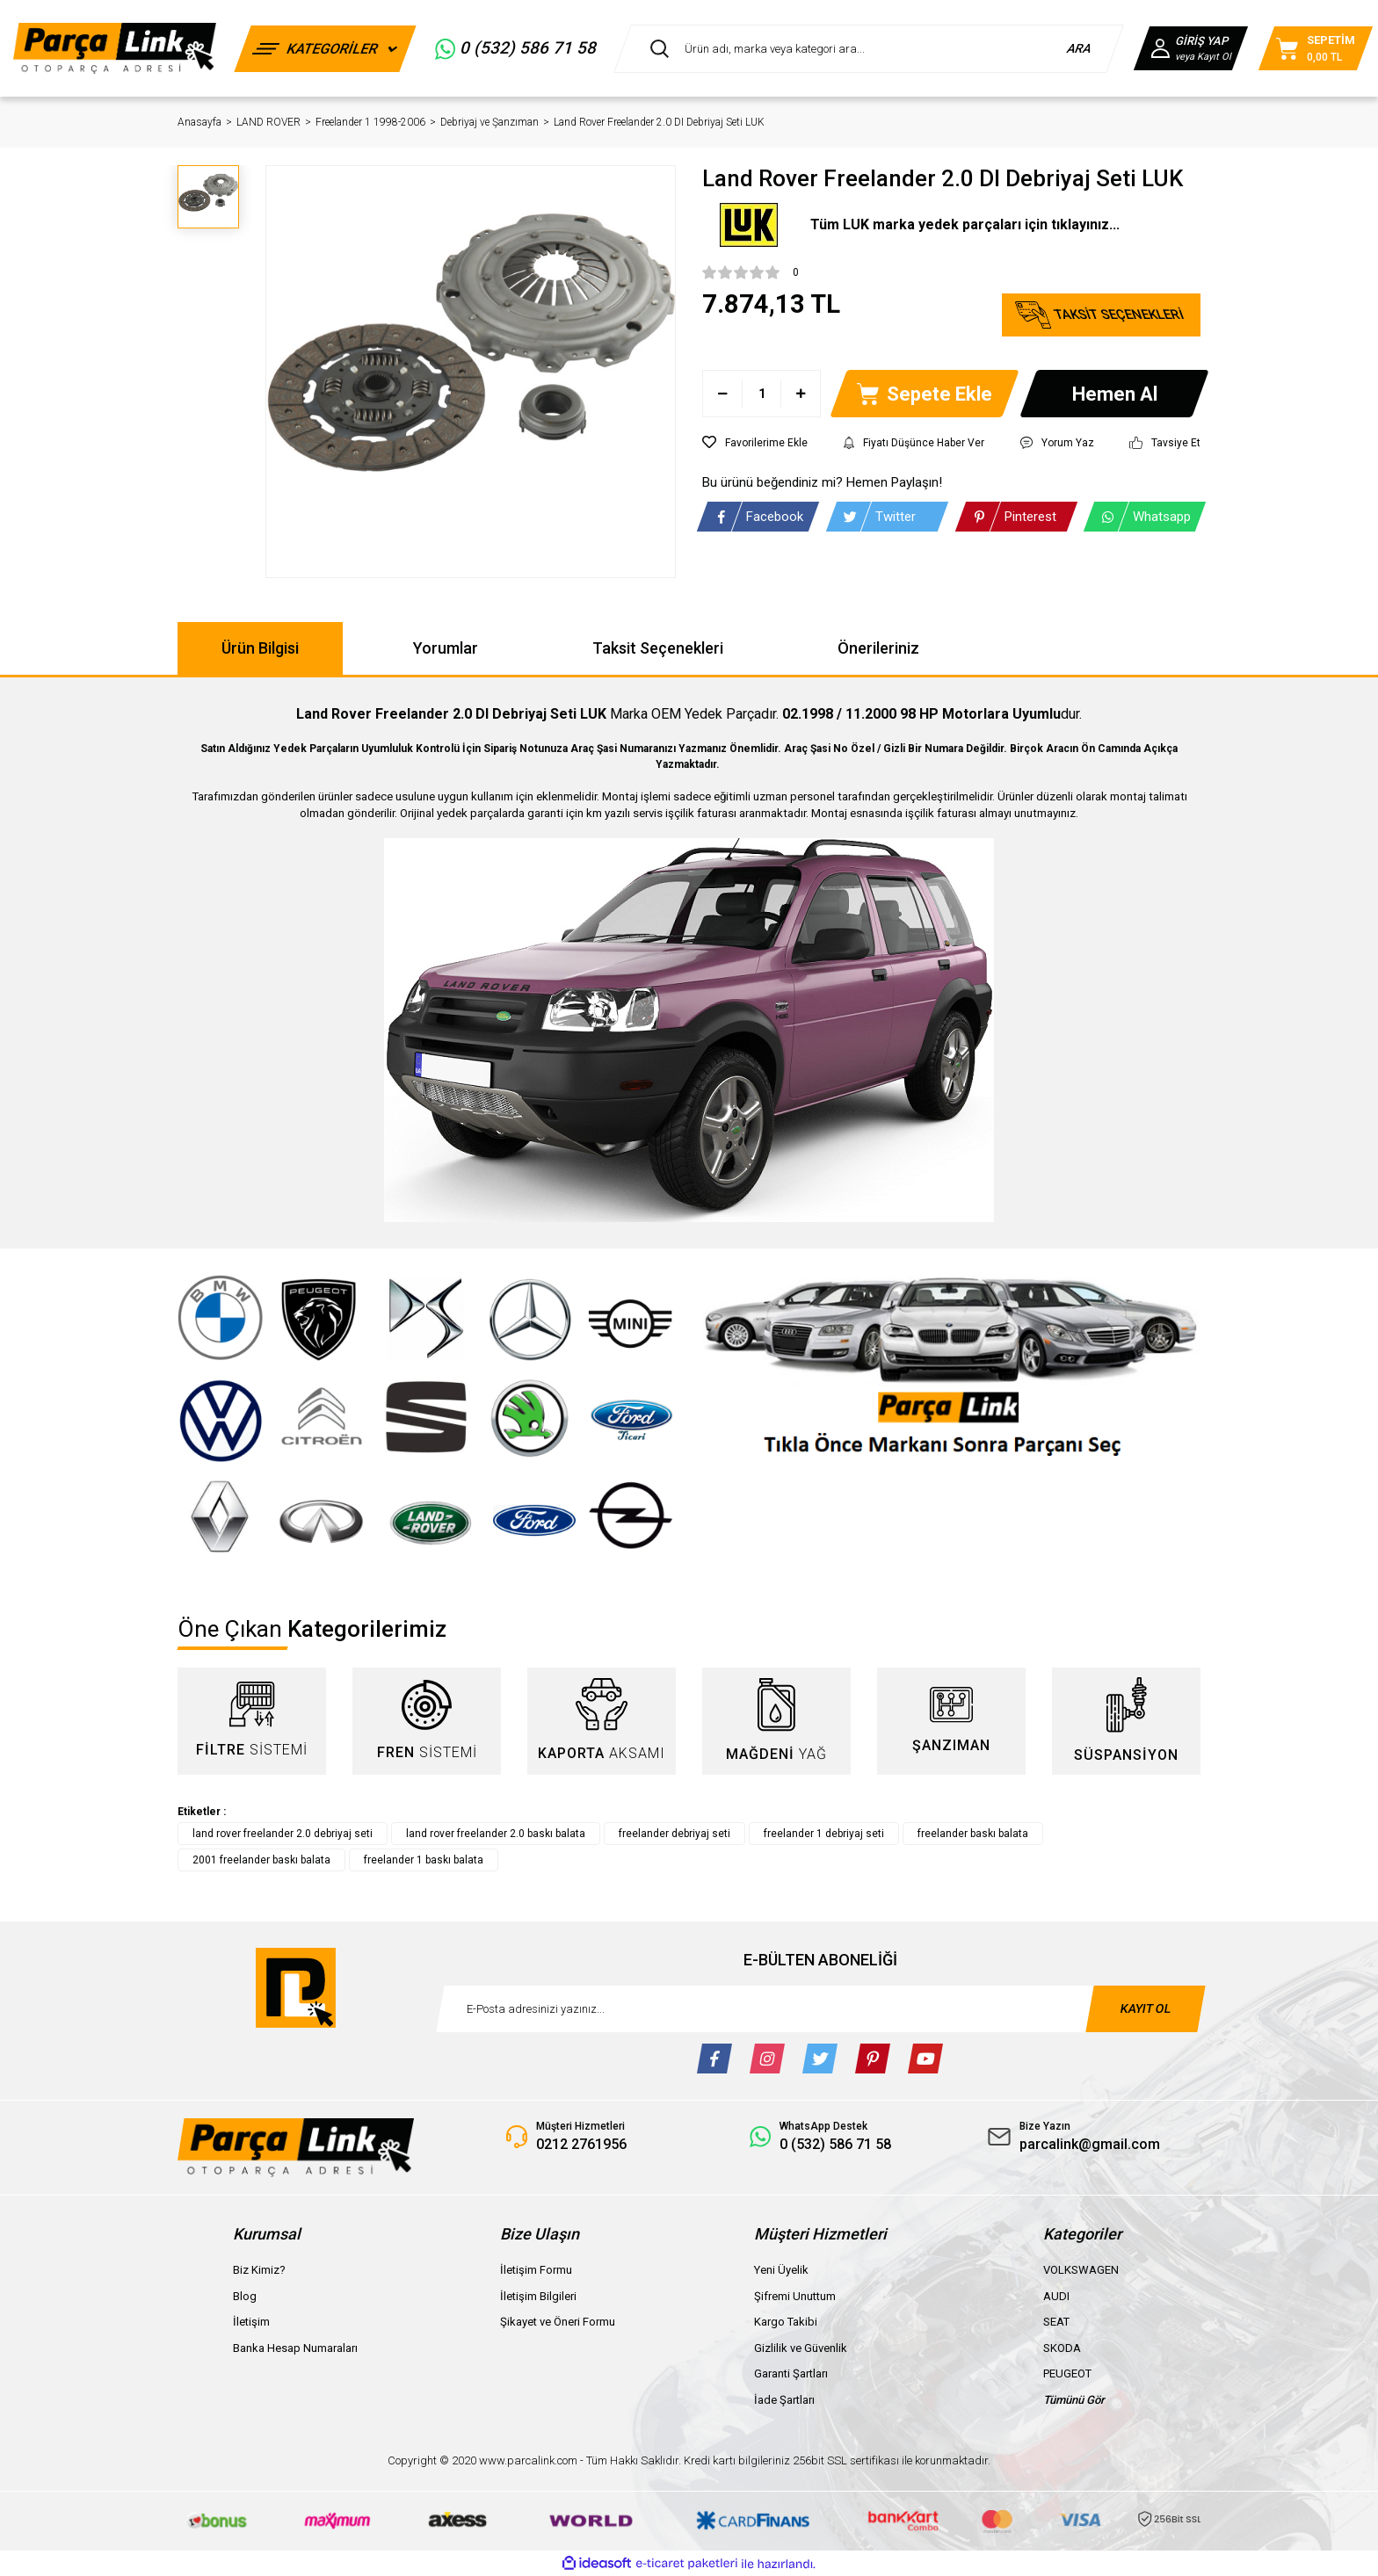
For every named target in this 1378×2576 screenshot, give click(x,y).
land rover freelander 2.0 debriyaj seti (282, 1833)
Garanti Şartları (791, 2373)
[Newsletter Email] (820, 2009)
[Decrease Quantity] (723, 394)
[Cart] (1315, 48)
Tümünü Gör (1074, 2399)
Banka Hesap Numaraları (295, 2348)
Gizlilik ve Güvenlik (800, 2348)
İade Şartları (784, 2399)
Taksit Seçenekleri (657, 648)
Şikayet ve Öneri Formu (557, 2321)
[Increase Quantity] (800, 394)
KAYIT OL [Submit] (1145, 2008)
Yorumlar (445, 648)
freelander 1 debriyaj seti (824, 1833)
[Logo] (114, 48)
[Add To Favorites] (755, 443)
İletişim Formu (536, 2269)
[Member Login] (1191, 48)
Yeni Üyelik (781, 2269)
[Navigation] (326, 48)
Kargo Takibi (785, 2321)
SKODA (1062, 2348)
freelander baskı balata (972, 1833)
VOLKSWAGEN (1081, 2269)
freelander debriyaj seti (674, 1833)
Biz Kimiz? (259, 2269)
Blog (245, 2296)
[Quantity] (761, 394)
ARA (1079, 48)
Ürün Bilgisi (260, 648)
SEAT (1056, 2321)
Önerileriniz (878, 648)
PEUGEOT (1067, 2373)
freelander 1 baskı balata (423, 1860)
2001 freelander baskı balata (261, 1860)
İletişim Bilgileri (538, 2296)
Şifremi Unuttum (795, 2296)
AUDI (1056, 2296)
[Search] (868, 48)
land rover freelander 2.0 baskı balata (495, 1833)
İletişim (251, 2321)
